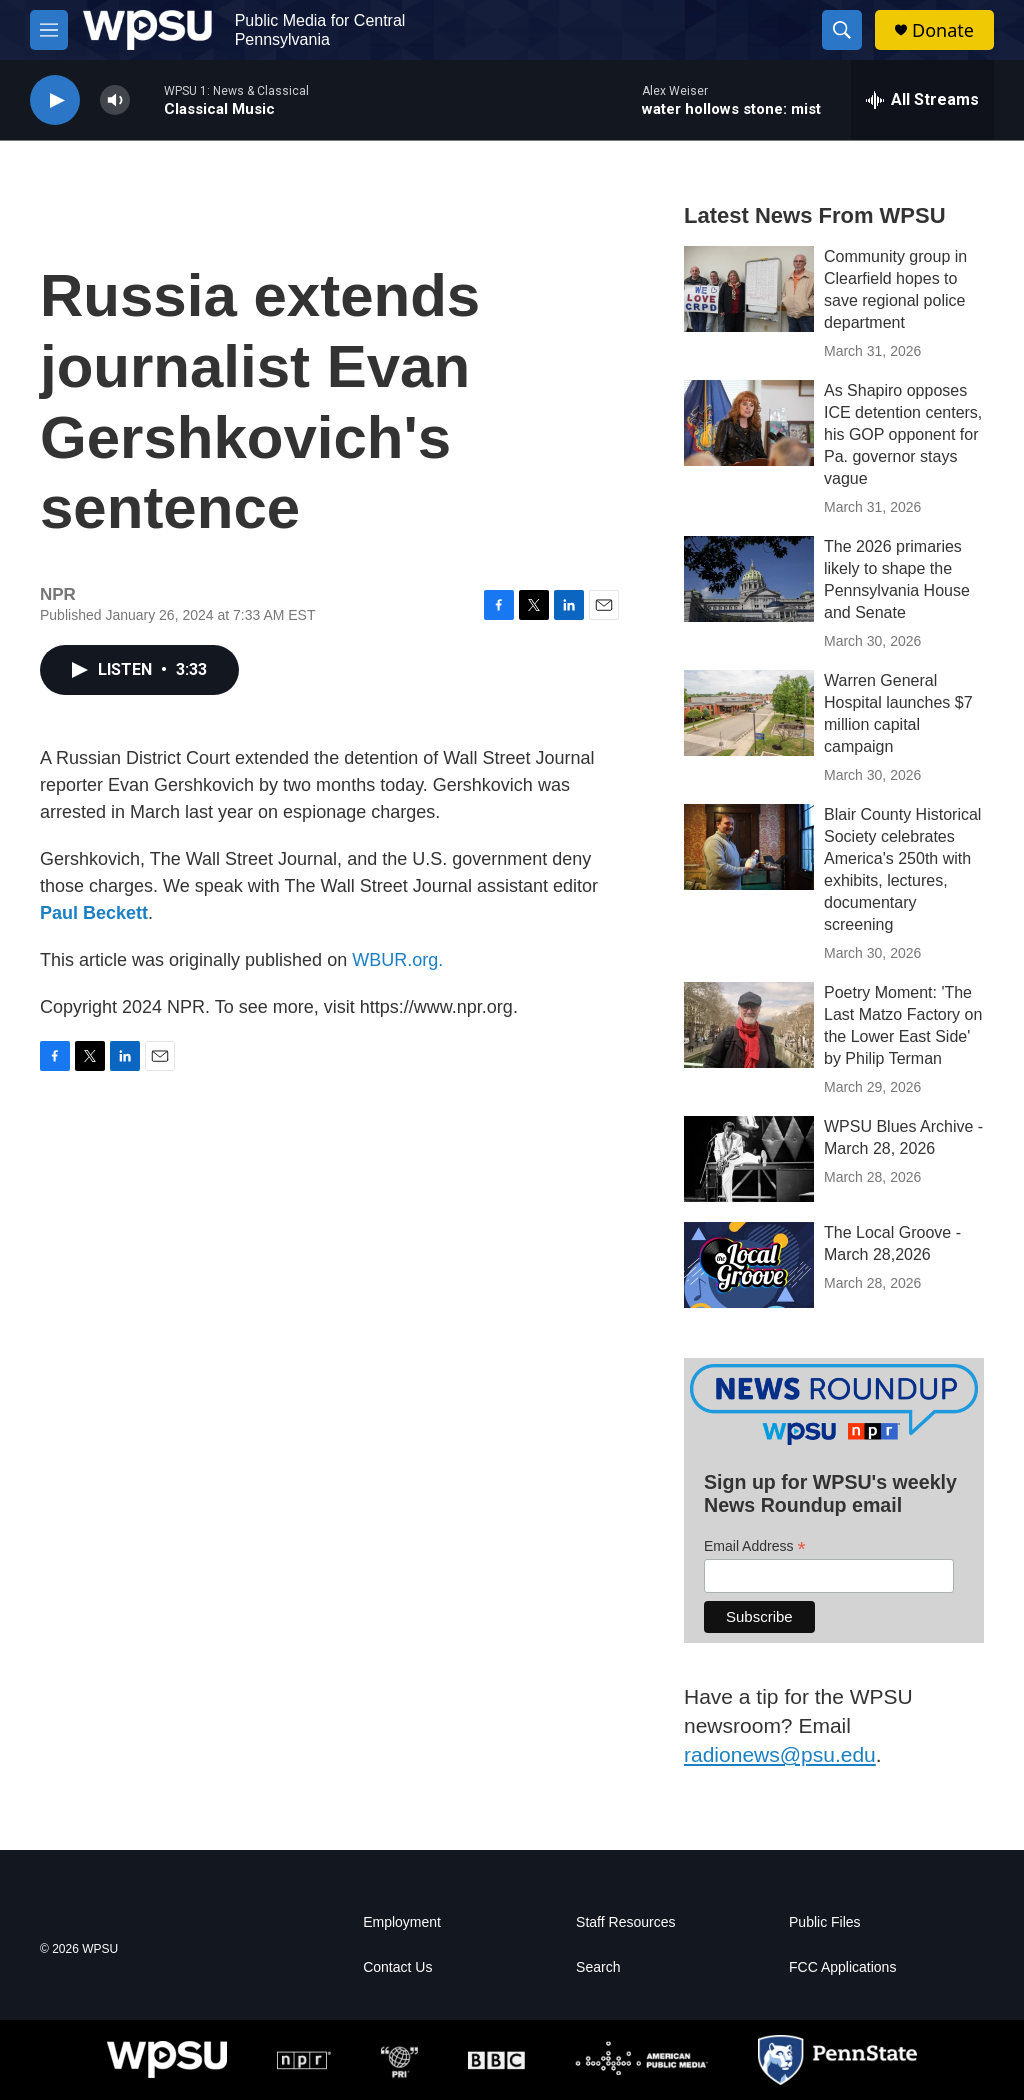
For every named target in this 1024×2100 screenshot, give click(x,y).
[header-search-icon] (842, 30)
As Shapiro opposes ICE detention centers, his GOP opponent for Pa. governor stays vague (903, 434)
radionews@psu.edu (780, 1754)
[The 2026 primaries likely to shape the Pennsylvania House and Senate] (749, 579)
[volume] (115, 100)
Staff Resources (625, 1922)
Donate (943, 30)
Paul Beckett (94, 913)
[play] (55, 100)
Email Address (755, 1546)
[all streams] (922, 100)
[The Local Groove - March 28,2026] (749, 1265)
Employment (402, 1922)
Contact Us (397, 1967)
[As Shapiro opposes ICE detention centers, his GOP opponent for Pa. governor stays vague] (749, 423)
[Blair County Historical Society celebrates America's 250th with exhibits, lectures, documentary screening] (749, 847)
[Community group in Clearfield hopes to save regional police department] (749, 289)
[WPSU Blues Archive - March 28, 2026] (749, 1159)
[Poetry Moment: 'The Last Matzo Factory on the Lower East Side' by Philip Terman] (749, 1025)
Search (598, 1967)
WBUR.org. (397, 960)
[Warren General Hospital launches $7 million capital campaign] (749, 713)
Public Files (825, 1922)
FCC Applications (842, 1967)
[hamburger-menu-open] (49, 30)
